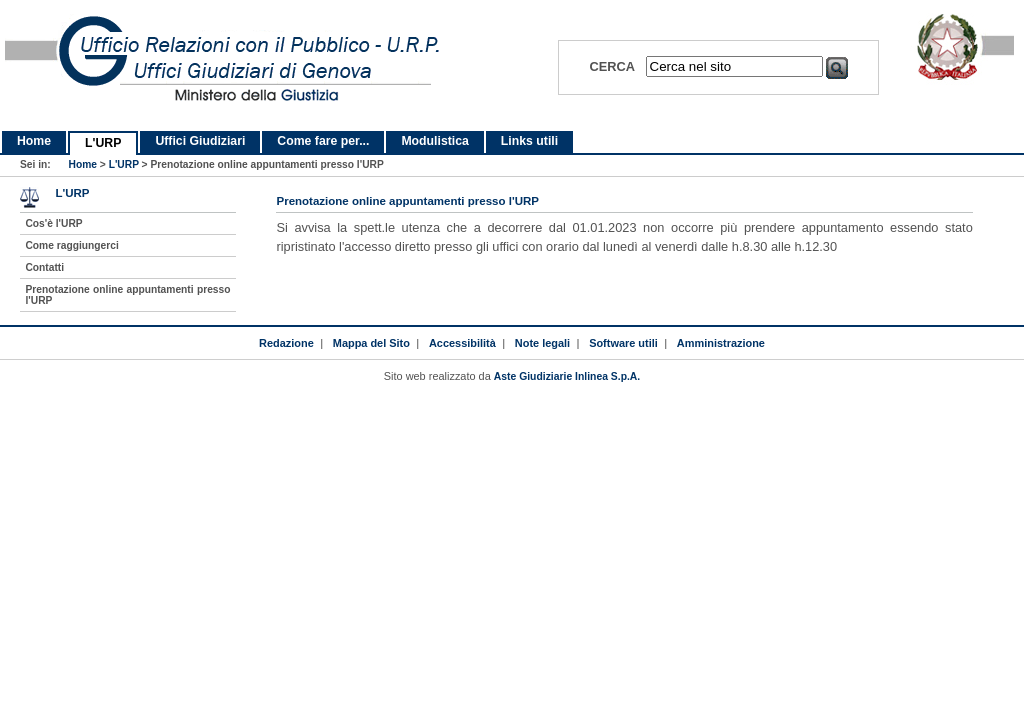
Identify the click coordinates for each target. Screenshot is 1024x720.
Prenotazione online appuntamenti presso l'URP (127, 295)
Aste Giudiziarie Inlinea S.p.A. (567, 376)
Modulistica (434, 141)
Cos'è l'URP (53, 223)
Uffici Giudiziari (200, 141)
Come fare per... (323, 141)
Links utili (529, 141)
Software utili (623, 343)
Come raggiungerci (71, 245)
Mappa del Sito (371, 343)
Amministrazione (721, 343)
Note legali (542, 343)
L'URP (103, 143)
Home (34, 141)
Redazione (286, 343)
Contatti (44, 267)
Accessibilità (462, 343)
